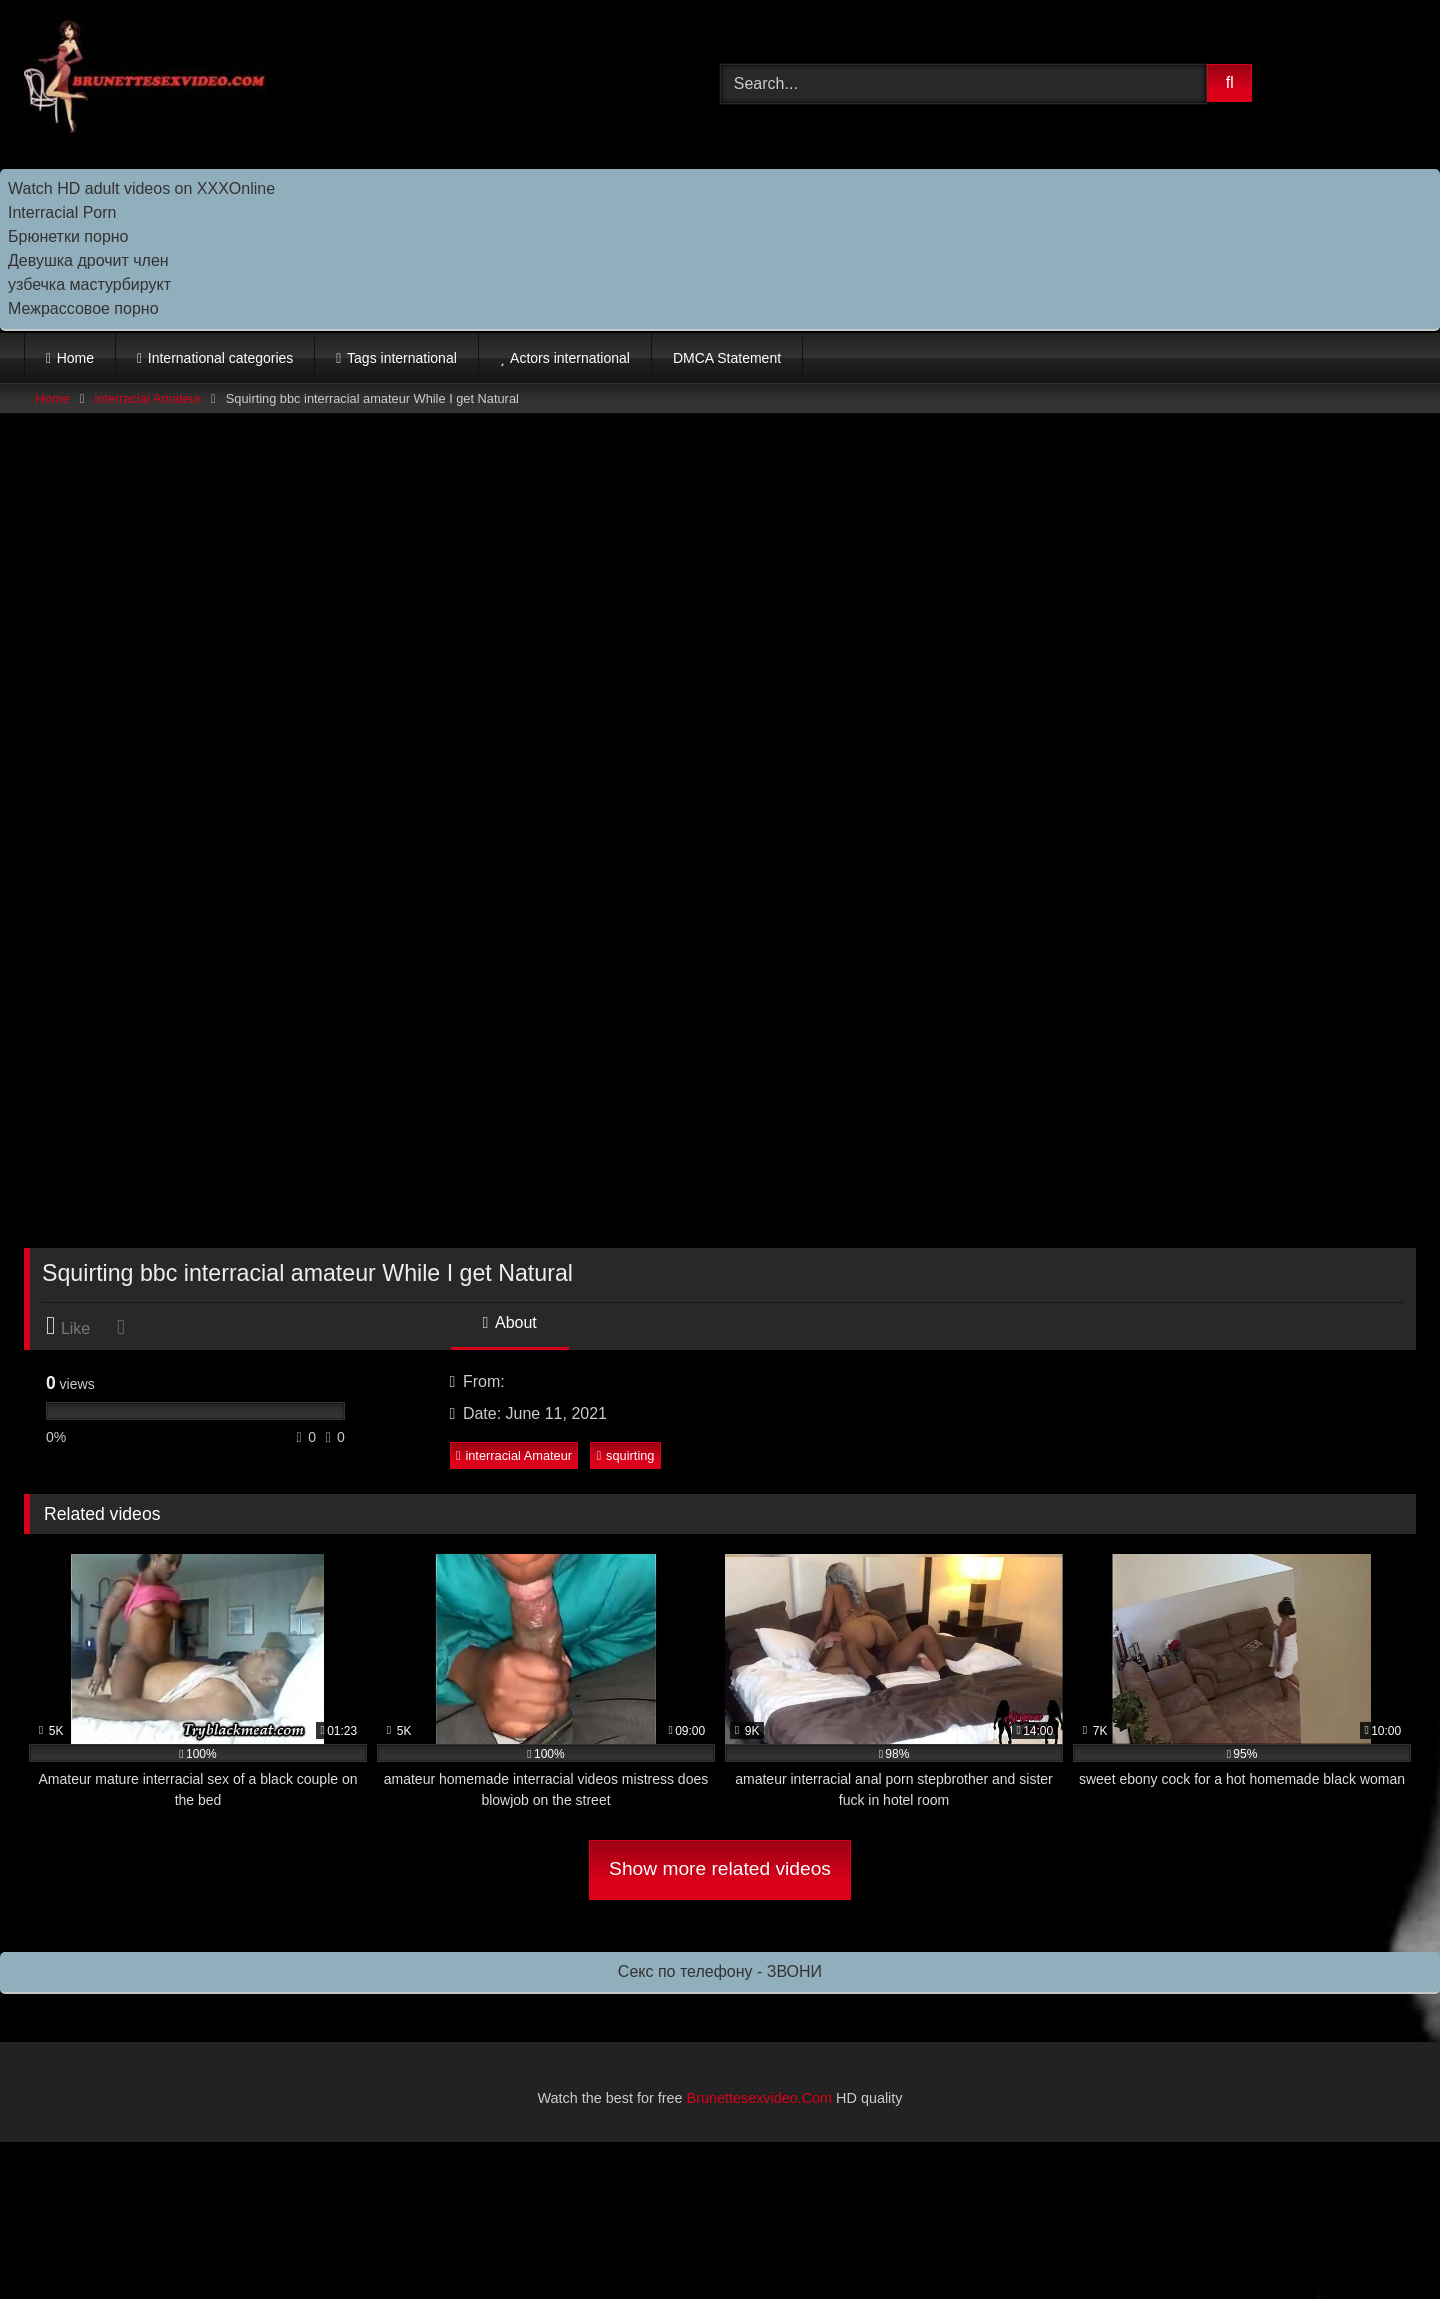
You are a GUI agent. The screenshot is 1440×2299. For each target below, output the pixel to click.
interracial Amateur (147, 398)
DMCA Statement (727, 358)
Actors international (570, 358)
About (510, 1322)
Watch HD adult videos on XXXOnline (141, 188)
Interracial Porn (62, 212)
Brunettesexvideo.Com (760, 2098)
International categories (221, 358)
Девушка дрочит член (88, 260)
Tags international (402, 358)
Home (75, 358)
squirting (625, 1455)
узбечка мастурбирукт (89, 284)
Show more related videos (720, 1868)
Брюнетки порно (68, 236)
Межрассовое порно (83, 308)
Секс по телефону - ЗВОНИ (720, 1971)
